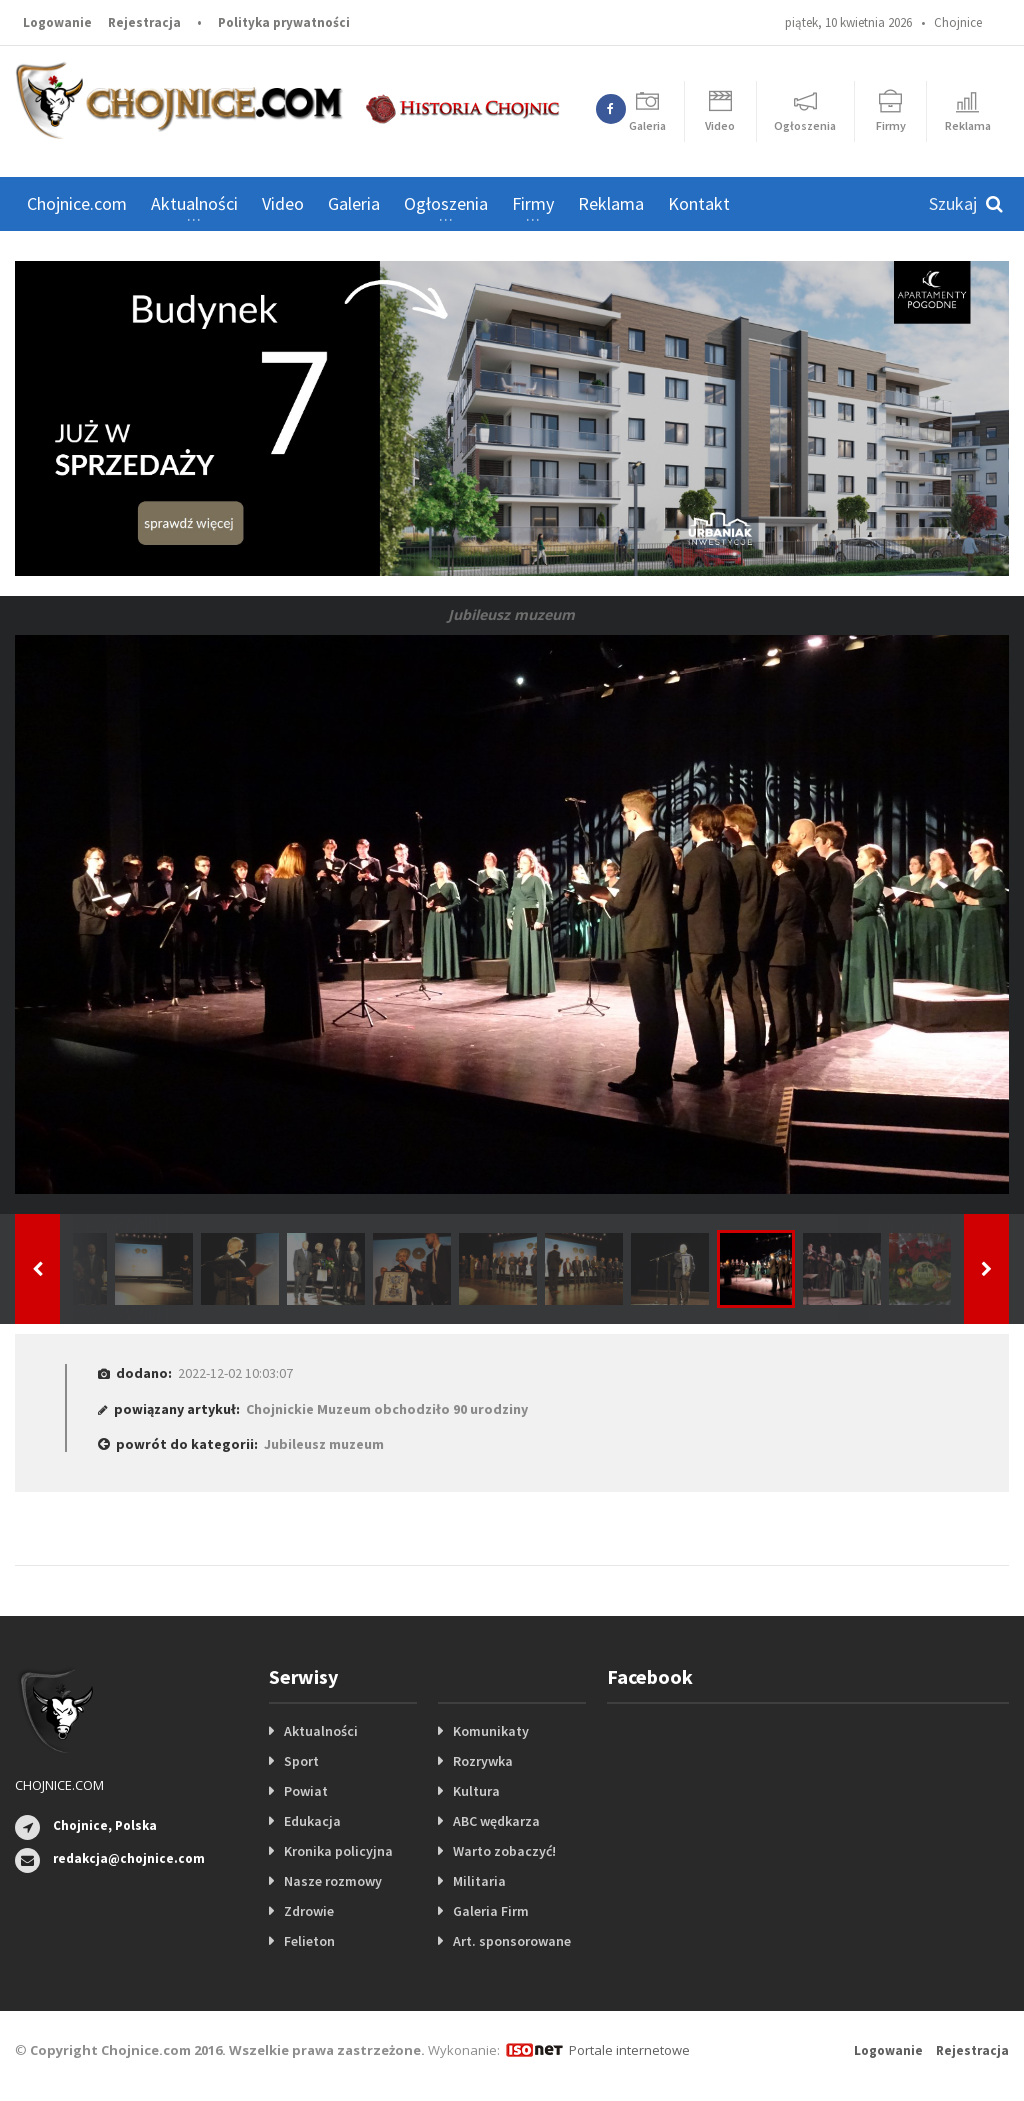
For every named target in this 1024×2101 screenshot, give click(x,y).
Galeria (354, 203)
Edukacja (312, 1821)
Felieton (309, 1941)
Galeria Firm (491, 1911)
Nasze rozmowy (333, 1881)
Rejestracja (144, 22)
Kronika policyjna (338, 1851)
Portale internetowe (629, 2050)
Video (283, 203)
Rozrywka (483, 1761)
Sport (301, 1761)
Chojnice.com (77, 203)
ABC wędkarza (496, 1821)
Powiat (306, 1791)
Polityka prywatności (284, 22)
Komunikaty (491, 1731)
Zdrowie (309, 1911)
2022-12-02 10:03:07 (235, 1373)
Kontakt (699, 203)
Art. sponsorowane (512, 1941)
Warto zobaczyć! (504, 1851)
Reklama (611, 203)
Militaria (479, 1881)
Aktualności (321, 1731)
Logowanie (57, 22)
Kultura (476, 1791)
